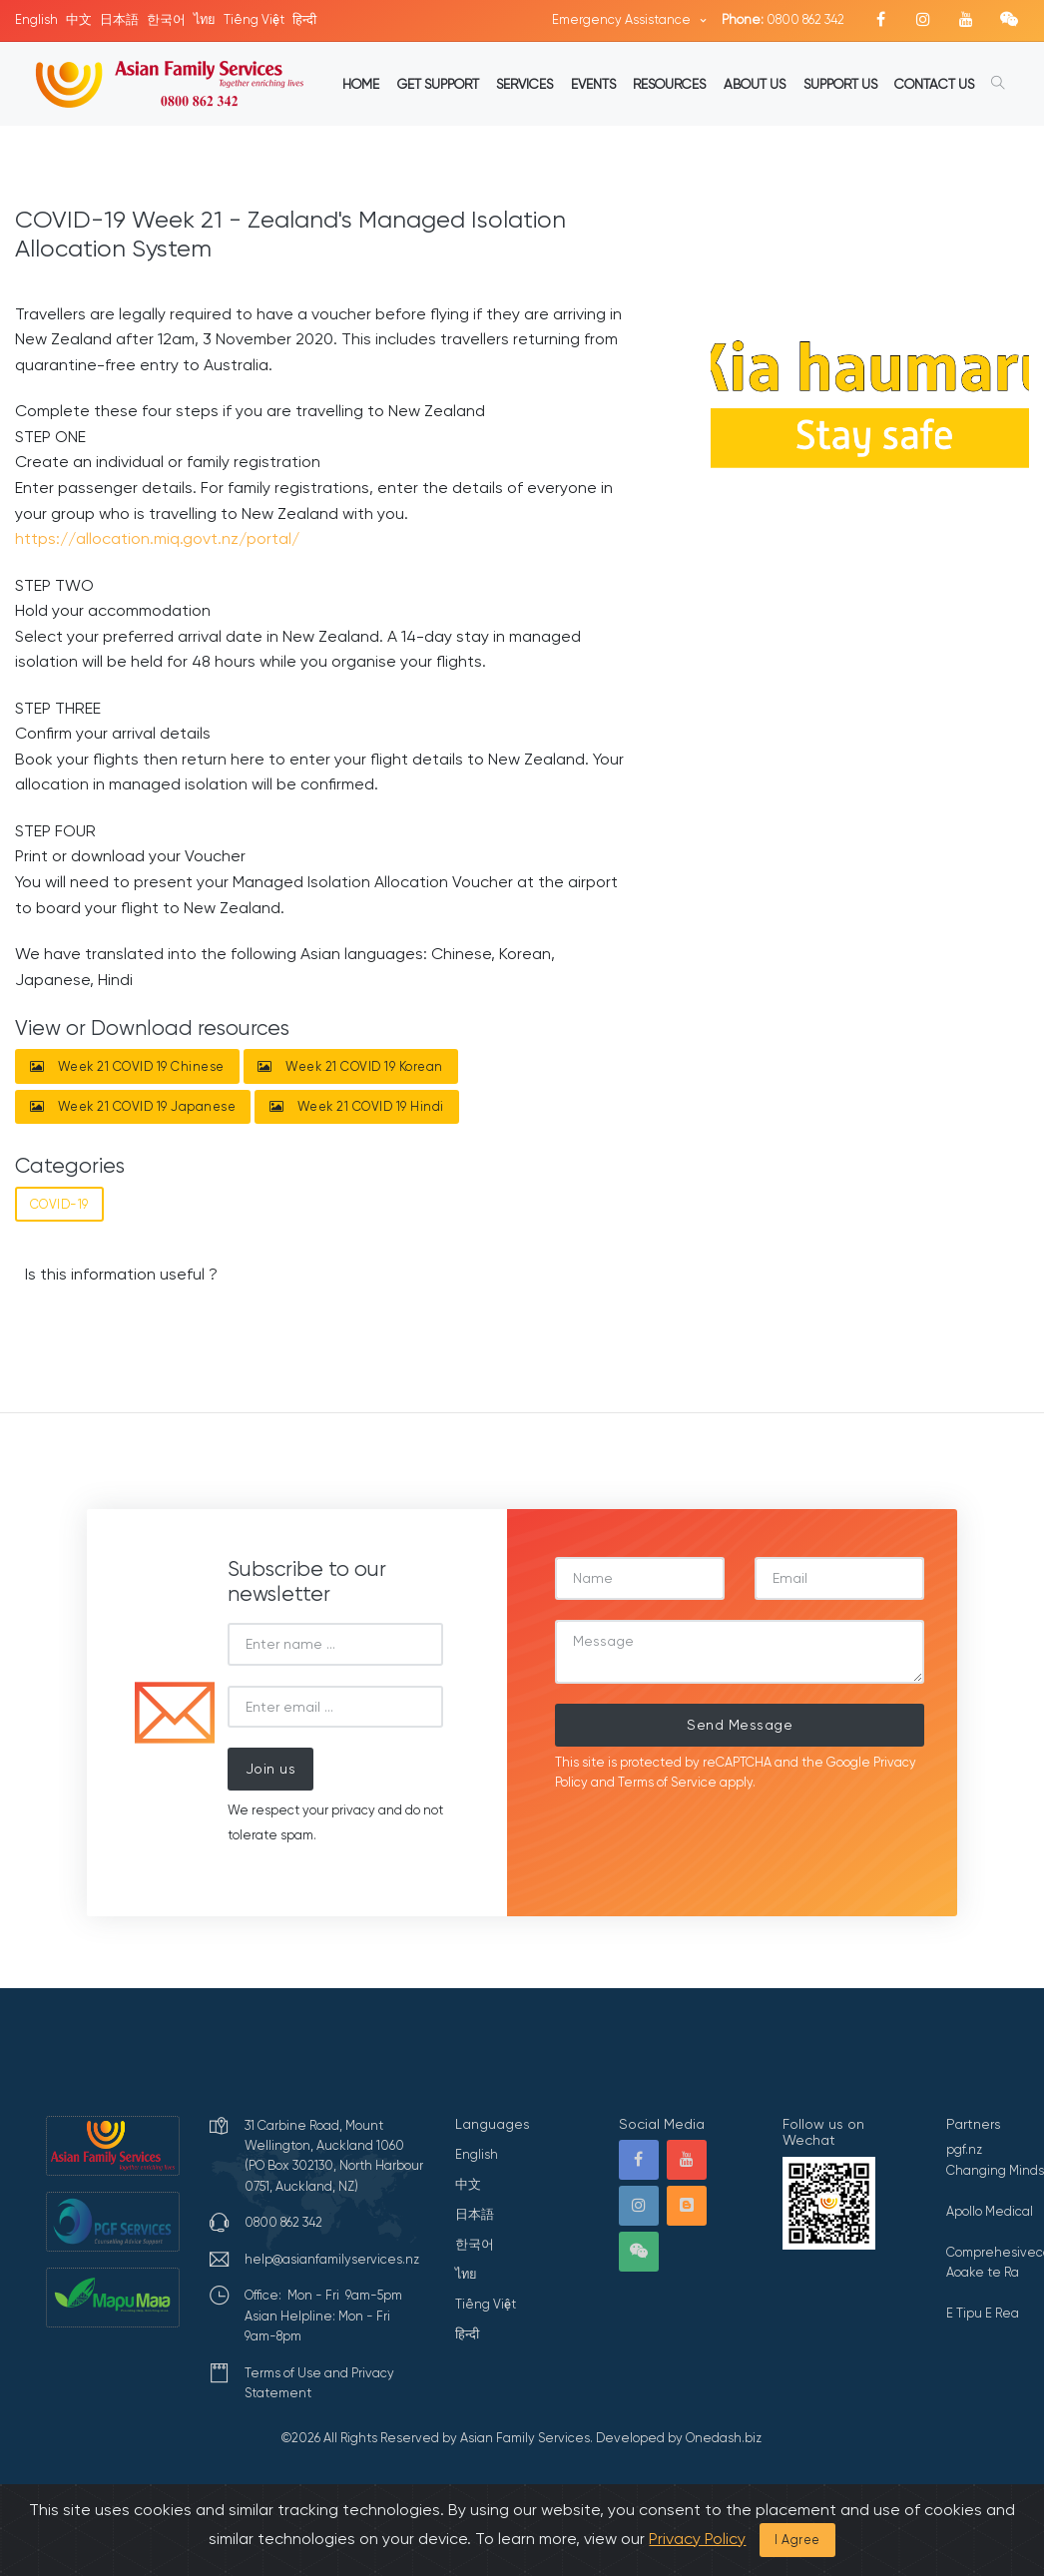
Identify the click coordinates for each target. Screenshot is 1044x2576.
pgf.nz (964, 2149)
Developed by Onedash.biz (679, 2437)
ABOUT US (754, 84)
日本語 (119, 19)
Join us (271, 1769)
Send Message (739, 1725)
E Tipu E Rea (982, 2313)
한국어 (166, 19)
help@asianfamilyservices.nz (332, 2259)
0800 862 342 (783, 19)
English (36, 19)
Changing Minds (995, 2170)
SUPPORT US (840, 84)
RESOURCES (669, 84)
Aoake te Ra (982, 2272)
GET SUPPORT (438, 84)
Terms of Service (667, 1782)
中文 (79, 19)
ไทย (205, 19)
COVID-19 (59, 1204)
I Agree (797, 2539)
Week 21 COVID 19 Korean (350, 1066)
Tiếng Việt (254, 19)
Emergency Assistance (623, 19)
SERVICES (524, 84)
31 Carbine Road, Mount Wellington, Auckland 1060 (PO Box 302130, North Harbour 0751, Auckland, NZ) (334, 2156)
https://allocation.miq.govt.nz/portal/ (157, 538)
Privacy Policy (697, 2538)
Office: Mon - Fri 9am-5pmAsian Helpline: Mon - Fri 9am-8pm (323, 2315)
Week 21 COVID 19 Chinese (127, 1066)
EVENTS (593, 84)
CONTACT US (934, 84)
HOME (360, 84)
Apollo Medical (989, 2211)
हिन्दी (304, 19)
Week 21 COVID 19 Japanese (133, 1106)
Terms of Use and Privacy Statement (319, 2382)
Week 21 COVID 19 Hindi (356, 1106)
